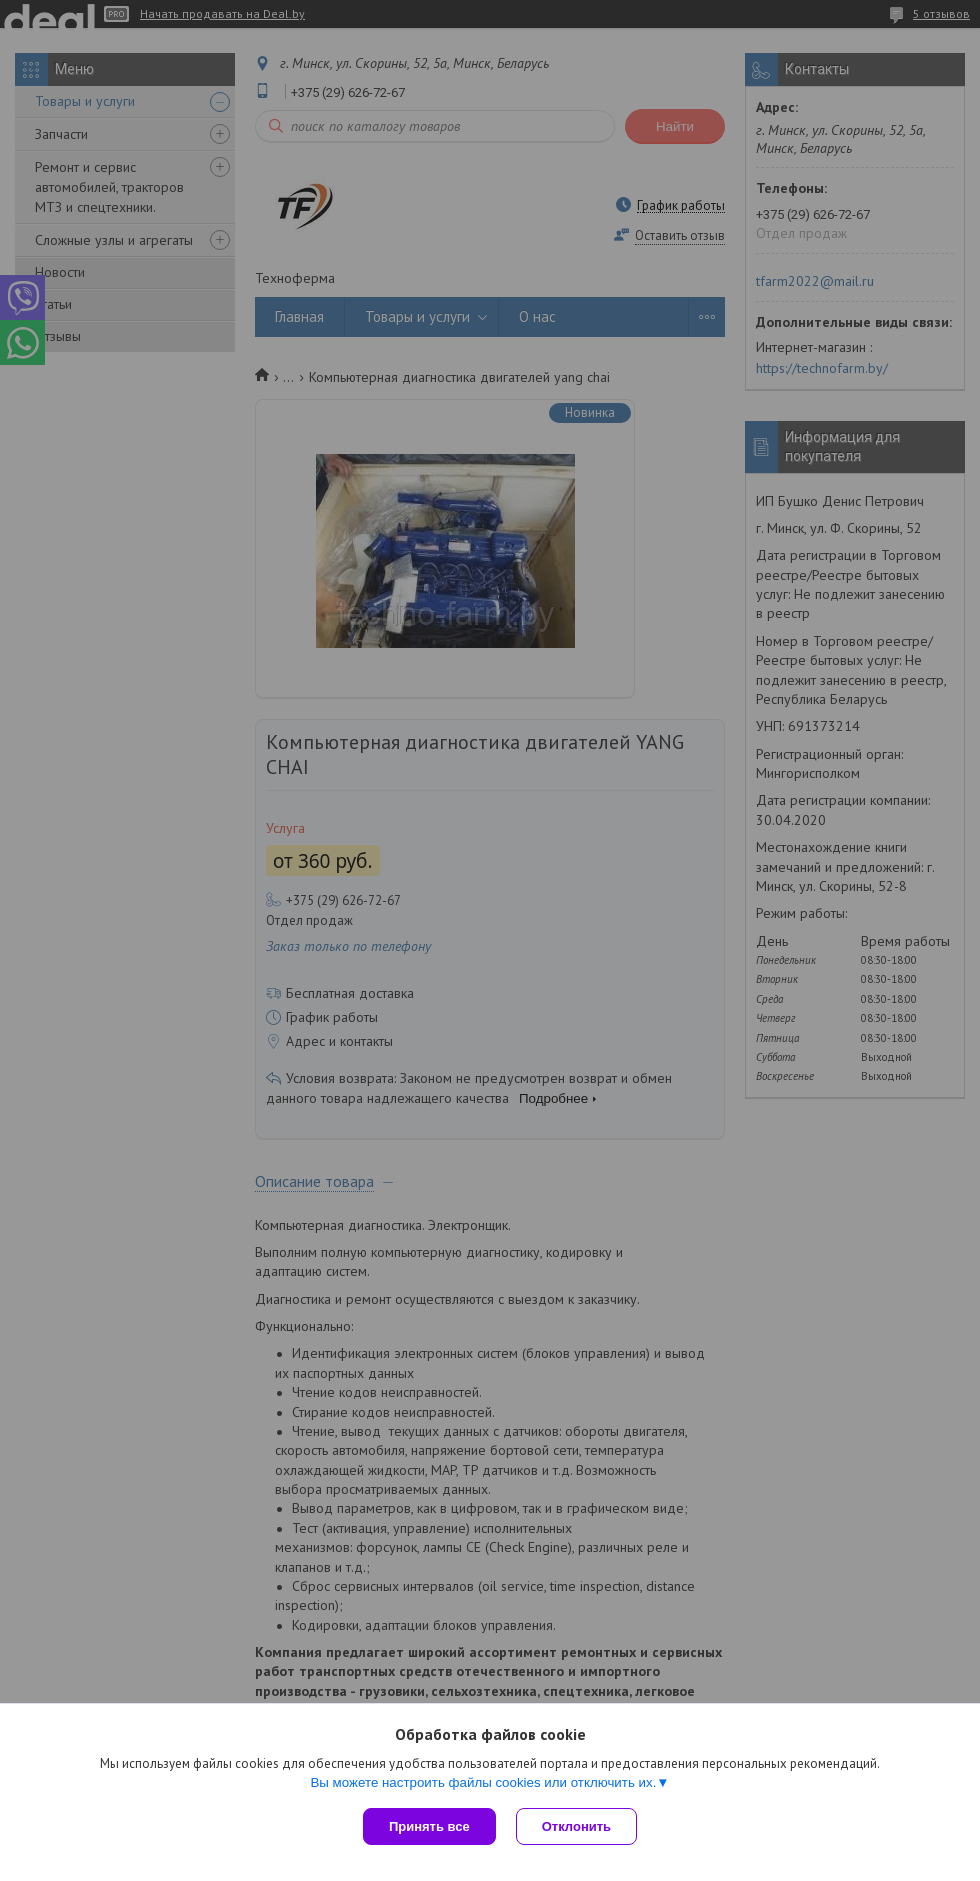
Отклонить (576, 1826)
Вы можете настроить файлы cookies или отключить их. (483, 1782)
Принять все (429, 1826)
